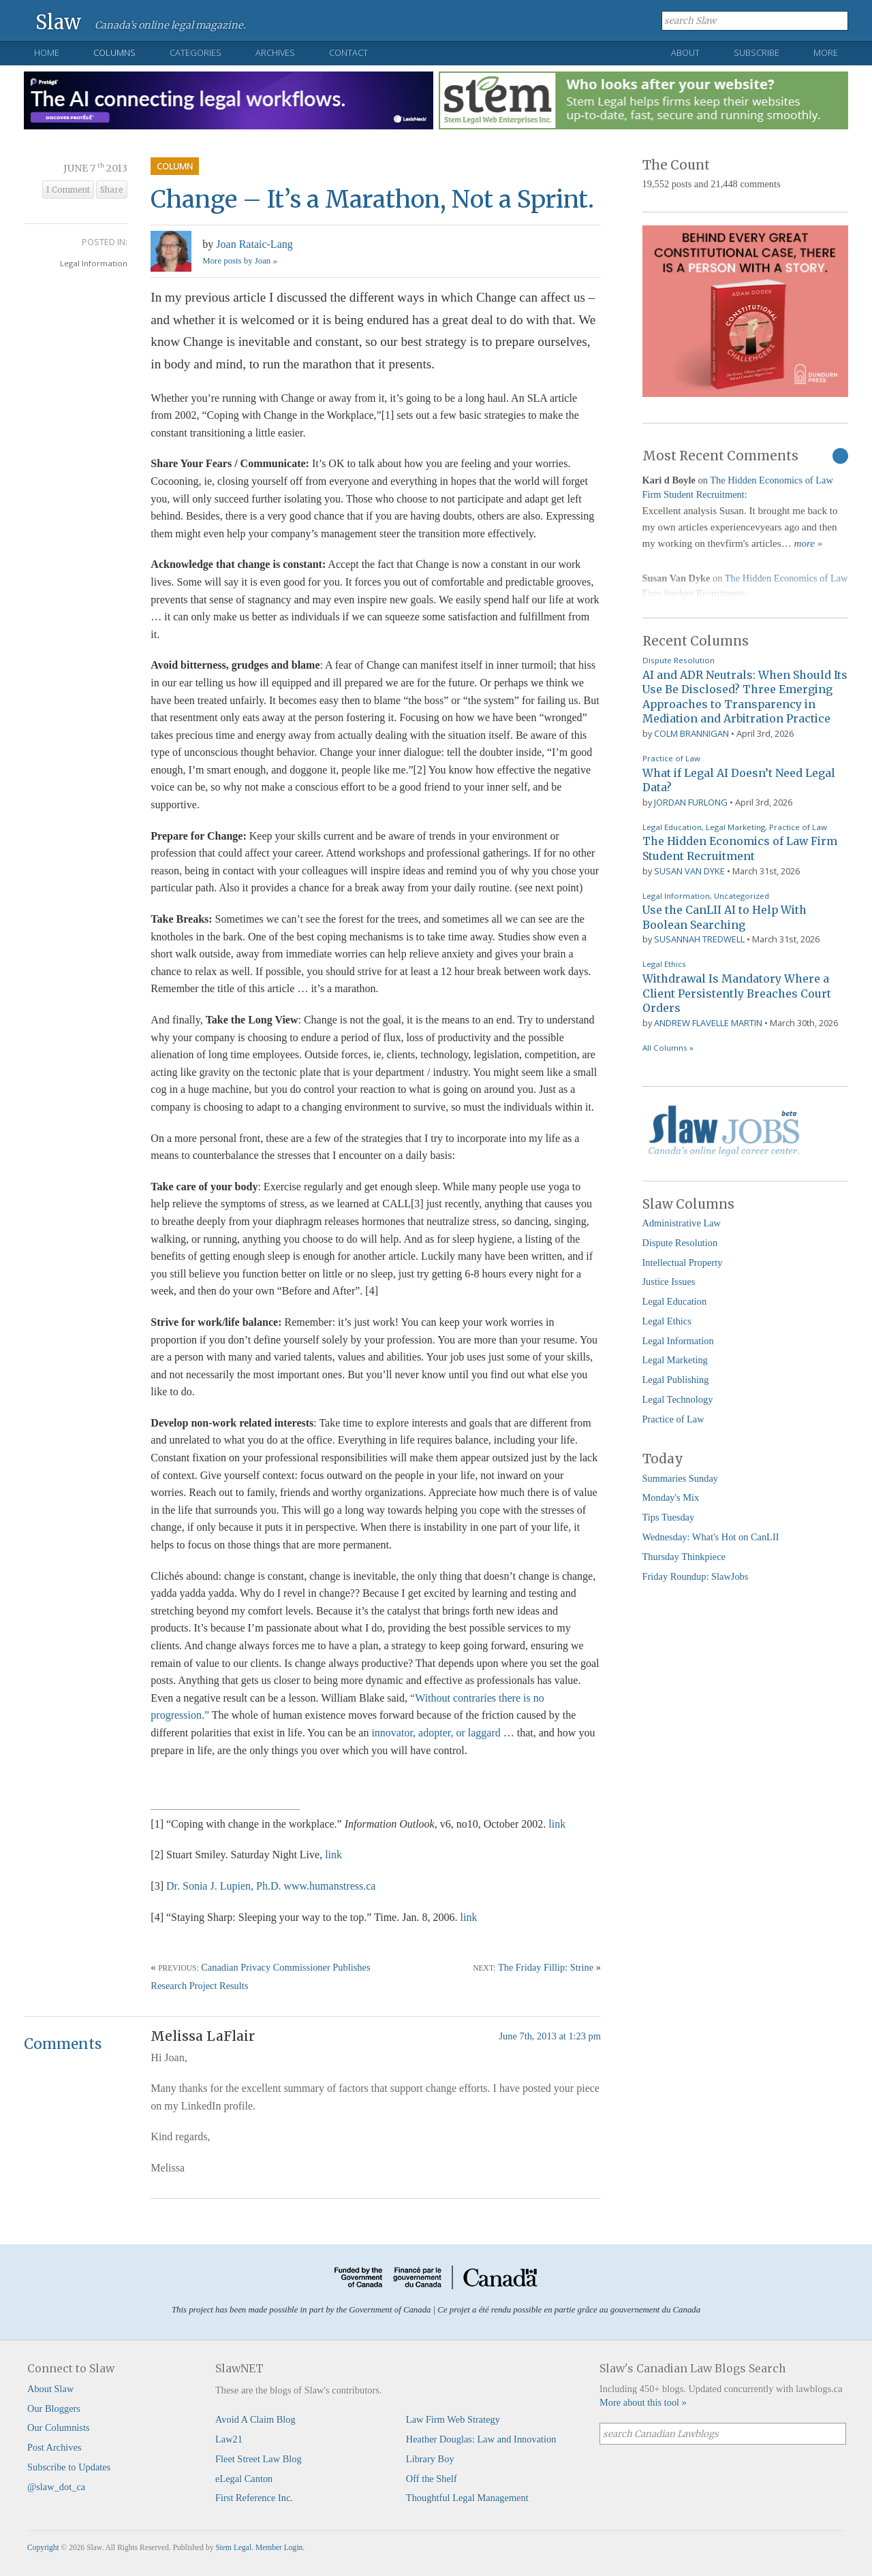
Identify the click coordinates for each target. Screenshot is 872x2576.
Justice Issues (669, 1281)
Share (111, 190)
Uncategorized (741, 896)
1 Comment (68, 190)
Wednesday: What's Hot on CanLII (710, 1536)
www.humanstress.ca (329, 1886)
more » (808, 543)
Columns (114, 52)
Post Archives (54, 2447)
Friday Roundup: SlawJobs (695, 1576)
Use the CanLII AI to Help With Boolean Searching (724, 917)
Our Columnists (58, 2427)
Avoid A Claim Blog (255, 2419)
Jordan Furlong (691, 802)
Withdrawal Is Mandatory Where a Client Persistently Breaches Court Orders (736, 993)
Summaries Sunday (680, 1478)
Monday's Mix (671, 1497)
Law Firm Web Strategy (453, 2419)
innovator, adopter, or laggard (435, 1732)
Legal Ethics (664, 964)
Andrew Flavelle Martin (708, 1023)
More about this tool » (643, 2402)
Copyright (43, 2547)
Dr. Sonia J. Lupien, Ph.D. (223, 1886)
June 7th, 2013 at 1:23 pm (550, 2036)
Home (46, 52)
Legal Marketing (735, 827)
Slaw (58, 21)
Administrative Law (681, 1223)
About (685, 52)
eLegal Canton (243, 2478)
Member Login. (280, 2547)
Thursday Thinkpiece (684, 1556)
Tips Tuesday (668, 1517)
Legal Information (93, 263)
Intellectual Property (682, 1262)
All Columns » (668, 1048)
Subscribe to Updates (68, 2467)
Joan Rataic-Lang (254, 244)
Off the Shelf (431, 2478)
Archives (275, 52)
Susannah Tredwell (699, 939)
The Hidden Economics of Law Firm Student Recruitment (739, 848)
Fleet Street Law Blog (258, 2458)
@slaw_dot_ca (56, 2486)
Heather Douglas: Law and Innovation (481, 2439)
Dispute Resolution (678, 660)
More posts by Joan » (239, 261)
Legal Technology (677, 1399)
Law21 (229, 2439)
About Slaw (50, 2388)
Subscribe (756, 52)
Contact (348, 52)
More (825, 52)
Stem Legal (233, 2547)
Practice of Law (671, 758)
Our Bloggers (53, 2408)
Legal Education (672, 827)
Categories (195, 52)
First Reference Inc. (254, 2497)
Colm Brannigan (691, 733)
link (556, 1824)
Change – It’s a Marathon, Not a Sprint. (372, 199)
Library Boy (430, 2458)
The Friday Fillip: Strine (545, 1967)
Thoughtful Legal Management (467, 2497)
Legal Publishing (675, 1379)
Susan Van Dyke (689, 871)
